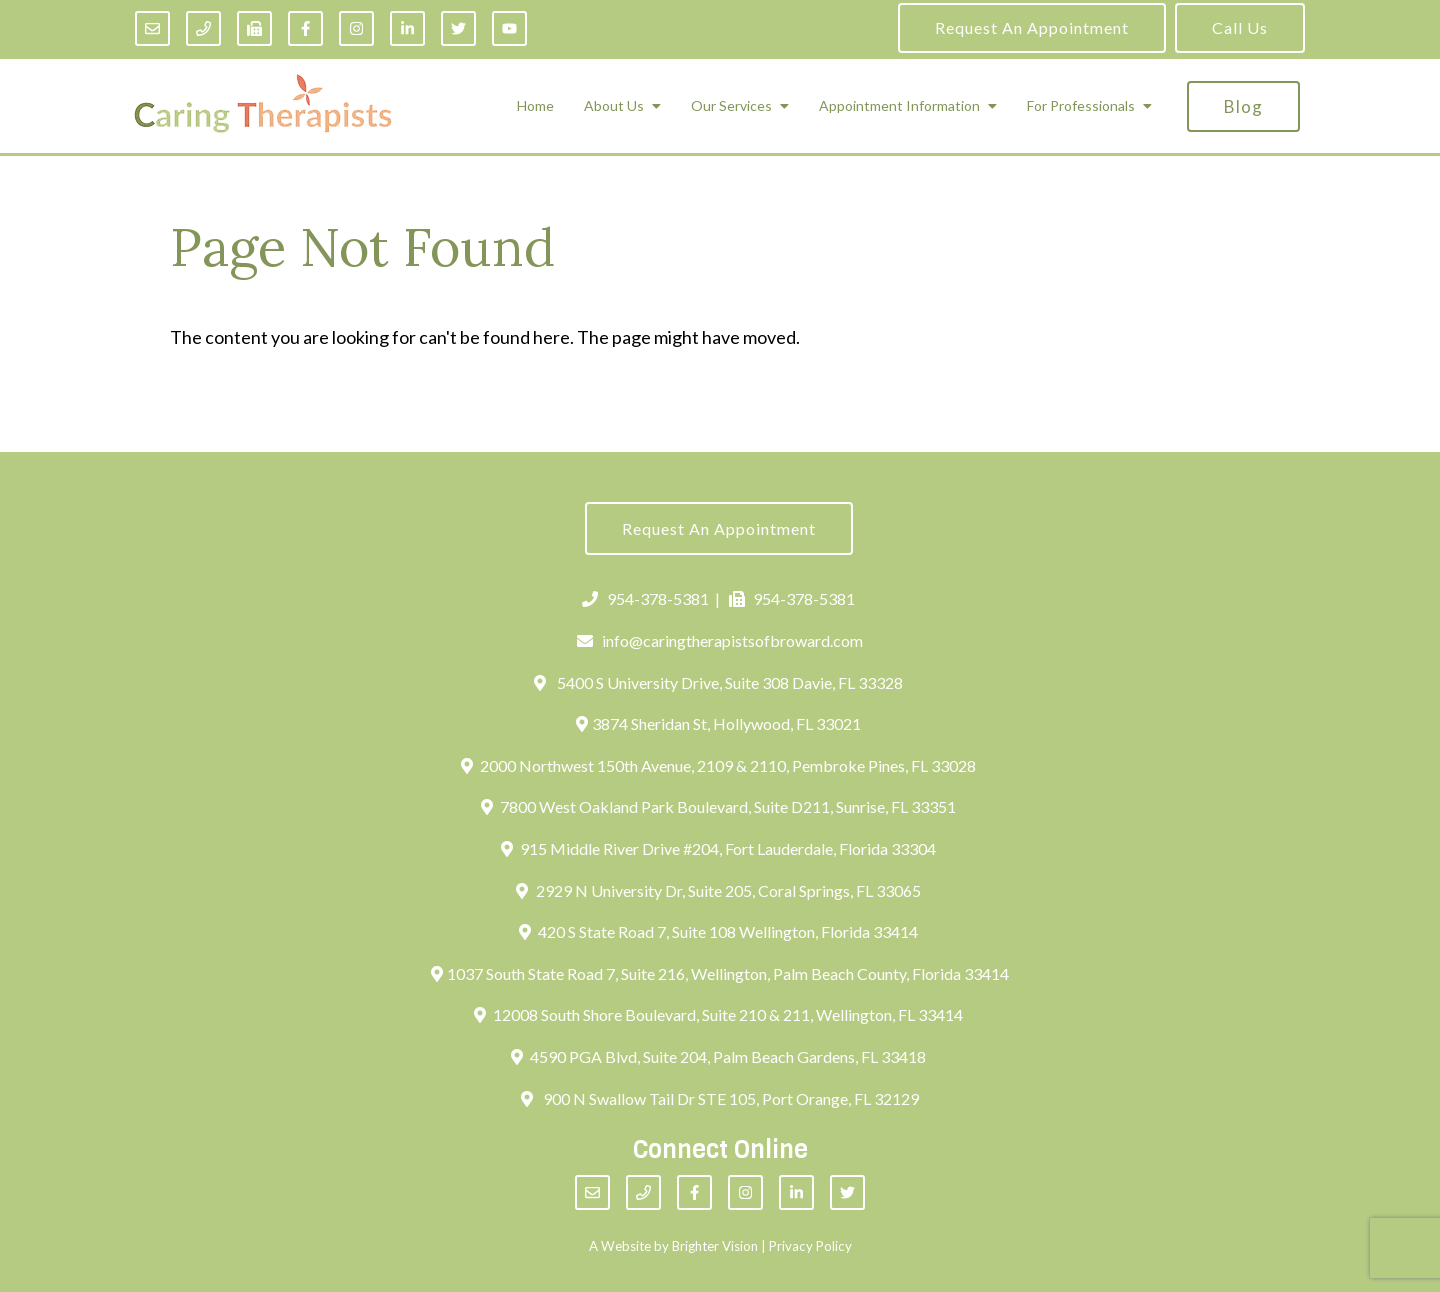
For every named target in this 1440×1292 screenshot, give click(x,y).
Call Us (1240, 27)
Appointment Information (899, 106)
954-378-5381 (645, 598)
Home (535, 106)
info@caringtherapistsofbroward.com (720, 640)
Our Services (731, 106)
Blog (1243, 106)
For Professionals (1081, 106)
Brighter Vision (715, 1246)
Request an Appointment (1032, 27)
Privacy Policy (810, 1246)
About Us (614, 106)
